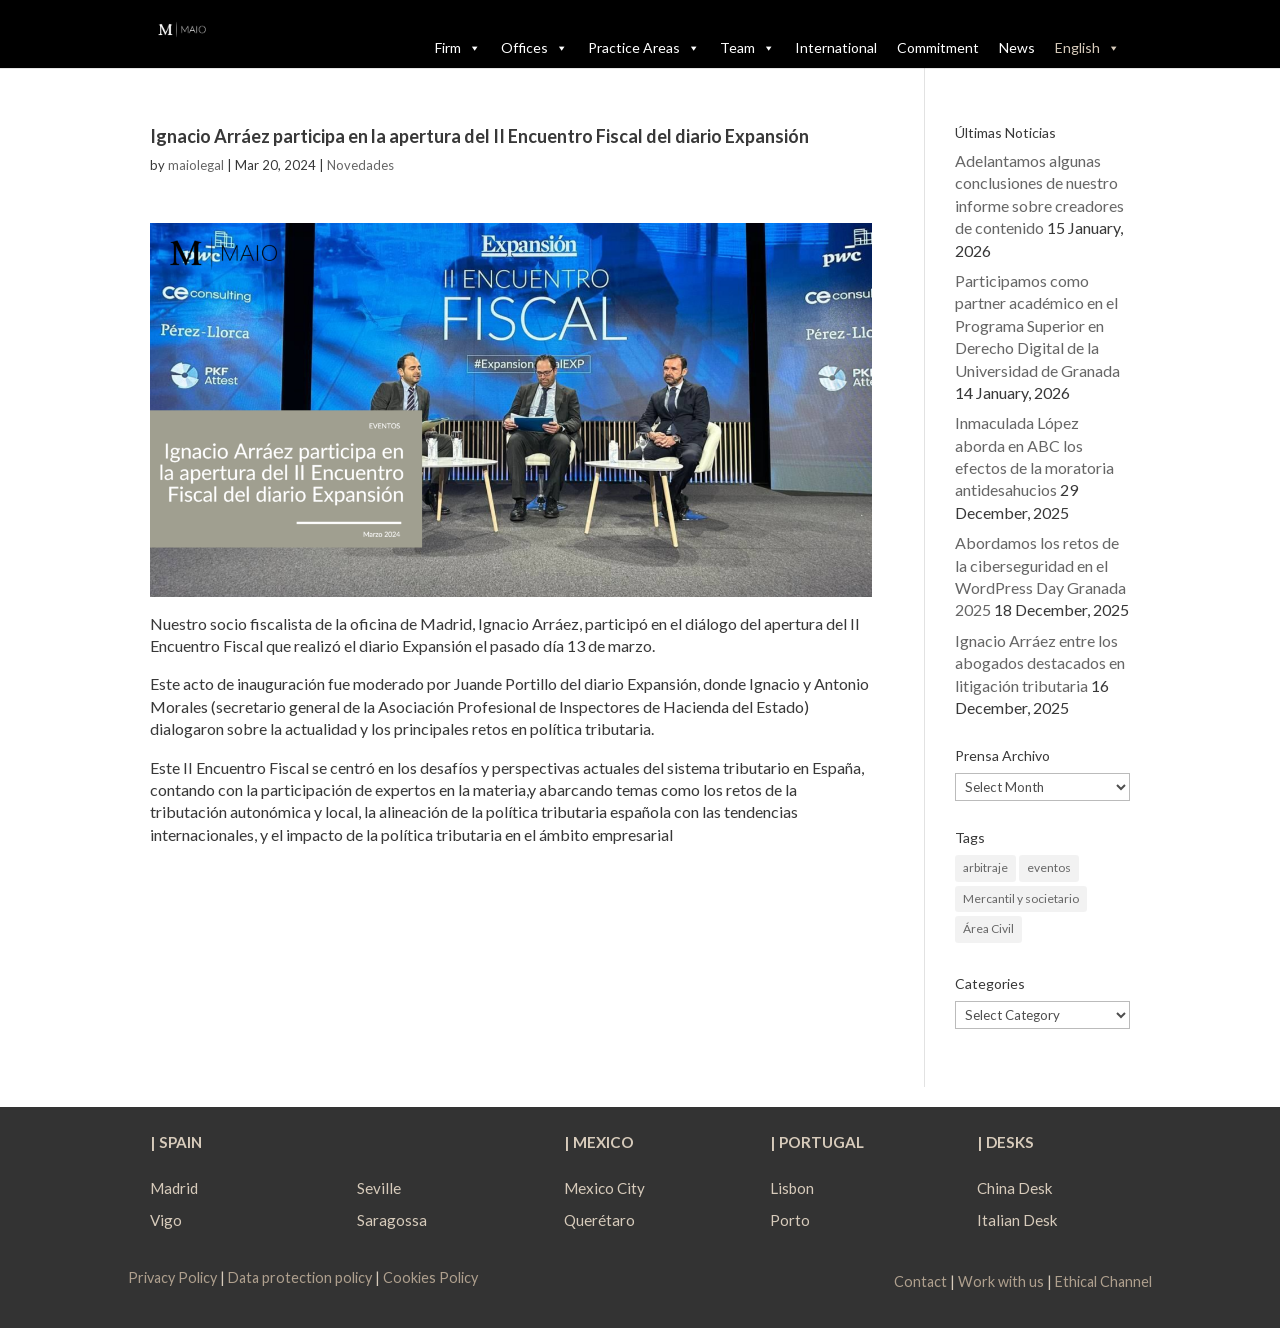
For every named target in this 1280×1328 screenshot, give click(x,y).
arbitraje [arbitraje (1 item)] (985, 867)
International (836, 47)
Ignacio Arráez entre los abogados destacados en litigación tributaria (1040, 663)
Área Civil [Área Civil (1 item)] (988, 928)
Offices (534, 48)
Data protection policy (300, 1277)
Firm (458, 48)
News (1017, 47)
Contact (920, 1281)
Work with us (1001, 1281)
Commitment (938, 47)
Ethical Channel (1103, 1281)
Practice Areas (644, 48)
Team (747, 48)
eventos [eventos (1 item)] (1049, 867)
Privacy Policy (174, 1277)
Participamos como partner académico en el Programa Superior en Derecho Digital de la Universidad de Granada (1037, 325)
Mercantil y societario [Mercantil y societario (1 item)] (1021, 898)
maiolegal (196, 165)
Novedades (360, 165)
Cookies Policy (430, 1277)
